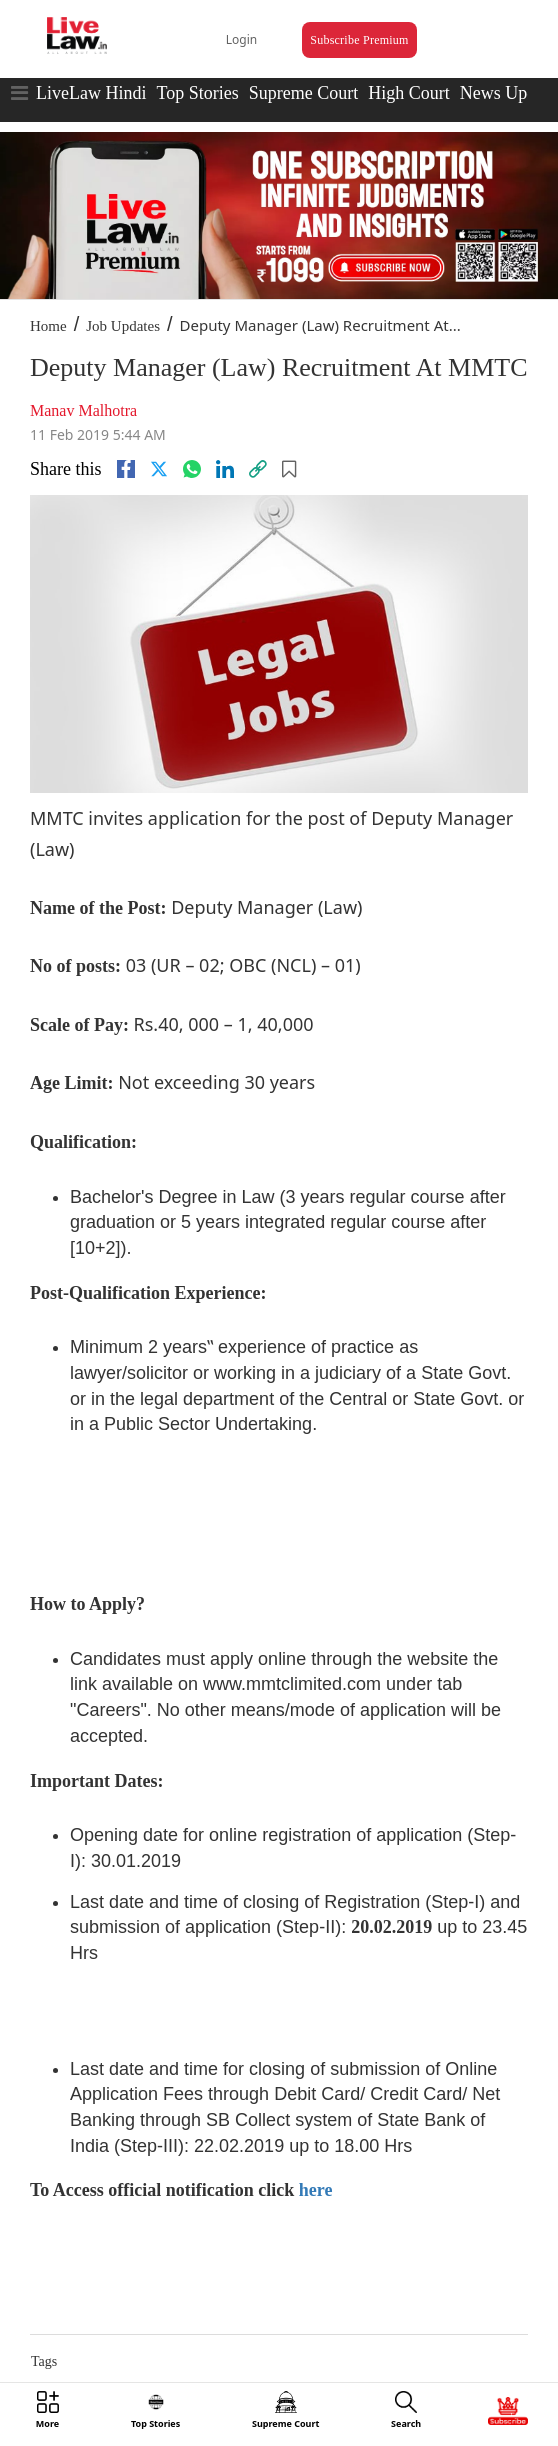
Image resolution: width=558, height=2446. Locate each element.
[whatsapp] (192, 469)
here (316, 2190)
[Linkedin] (225, 469)
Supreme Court (304, 93)
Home (48, 326)
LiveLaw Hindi (91, 93)
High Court (409, 93)
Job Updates (123, 326)
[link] (258, 469)
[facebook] (126, 469)
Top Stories (197, 93)
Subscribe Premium (359, 40)
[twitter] (159, 469)
